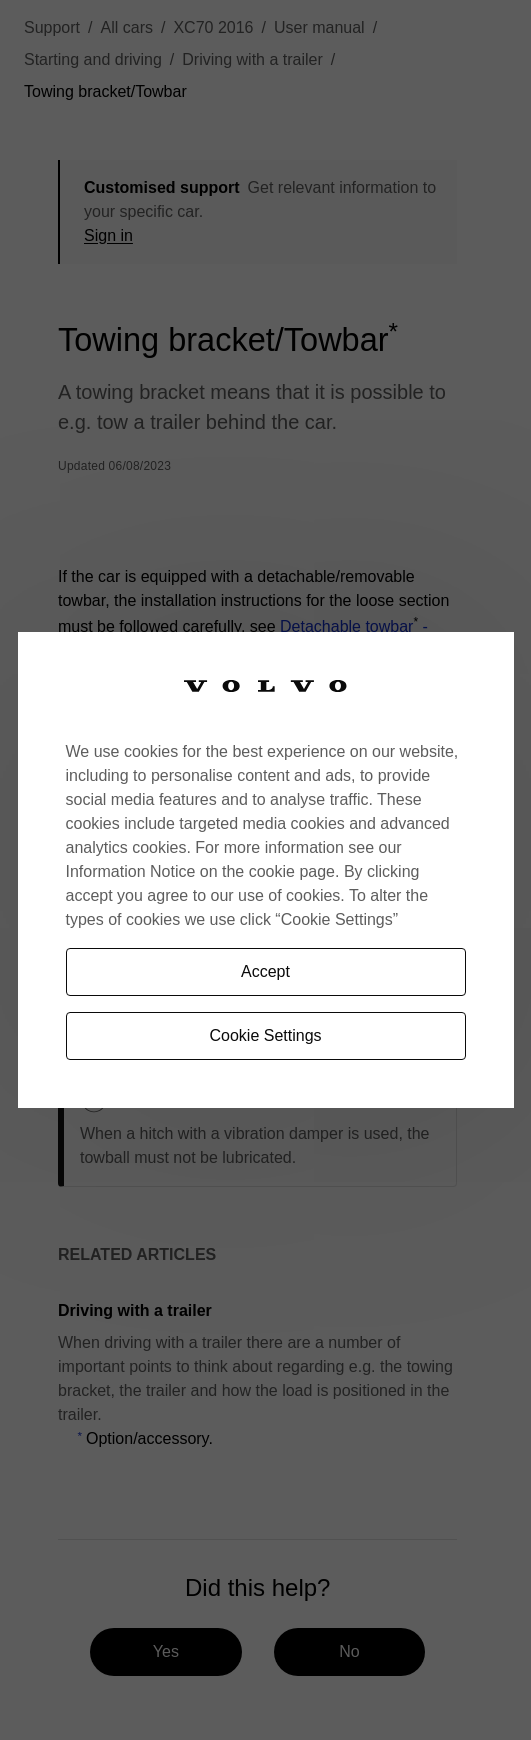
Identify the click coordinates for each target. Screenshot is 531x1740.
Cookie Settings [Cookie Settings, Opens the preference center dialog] (265, 1035)
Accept (265, 971)
